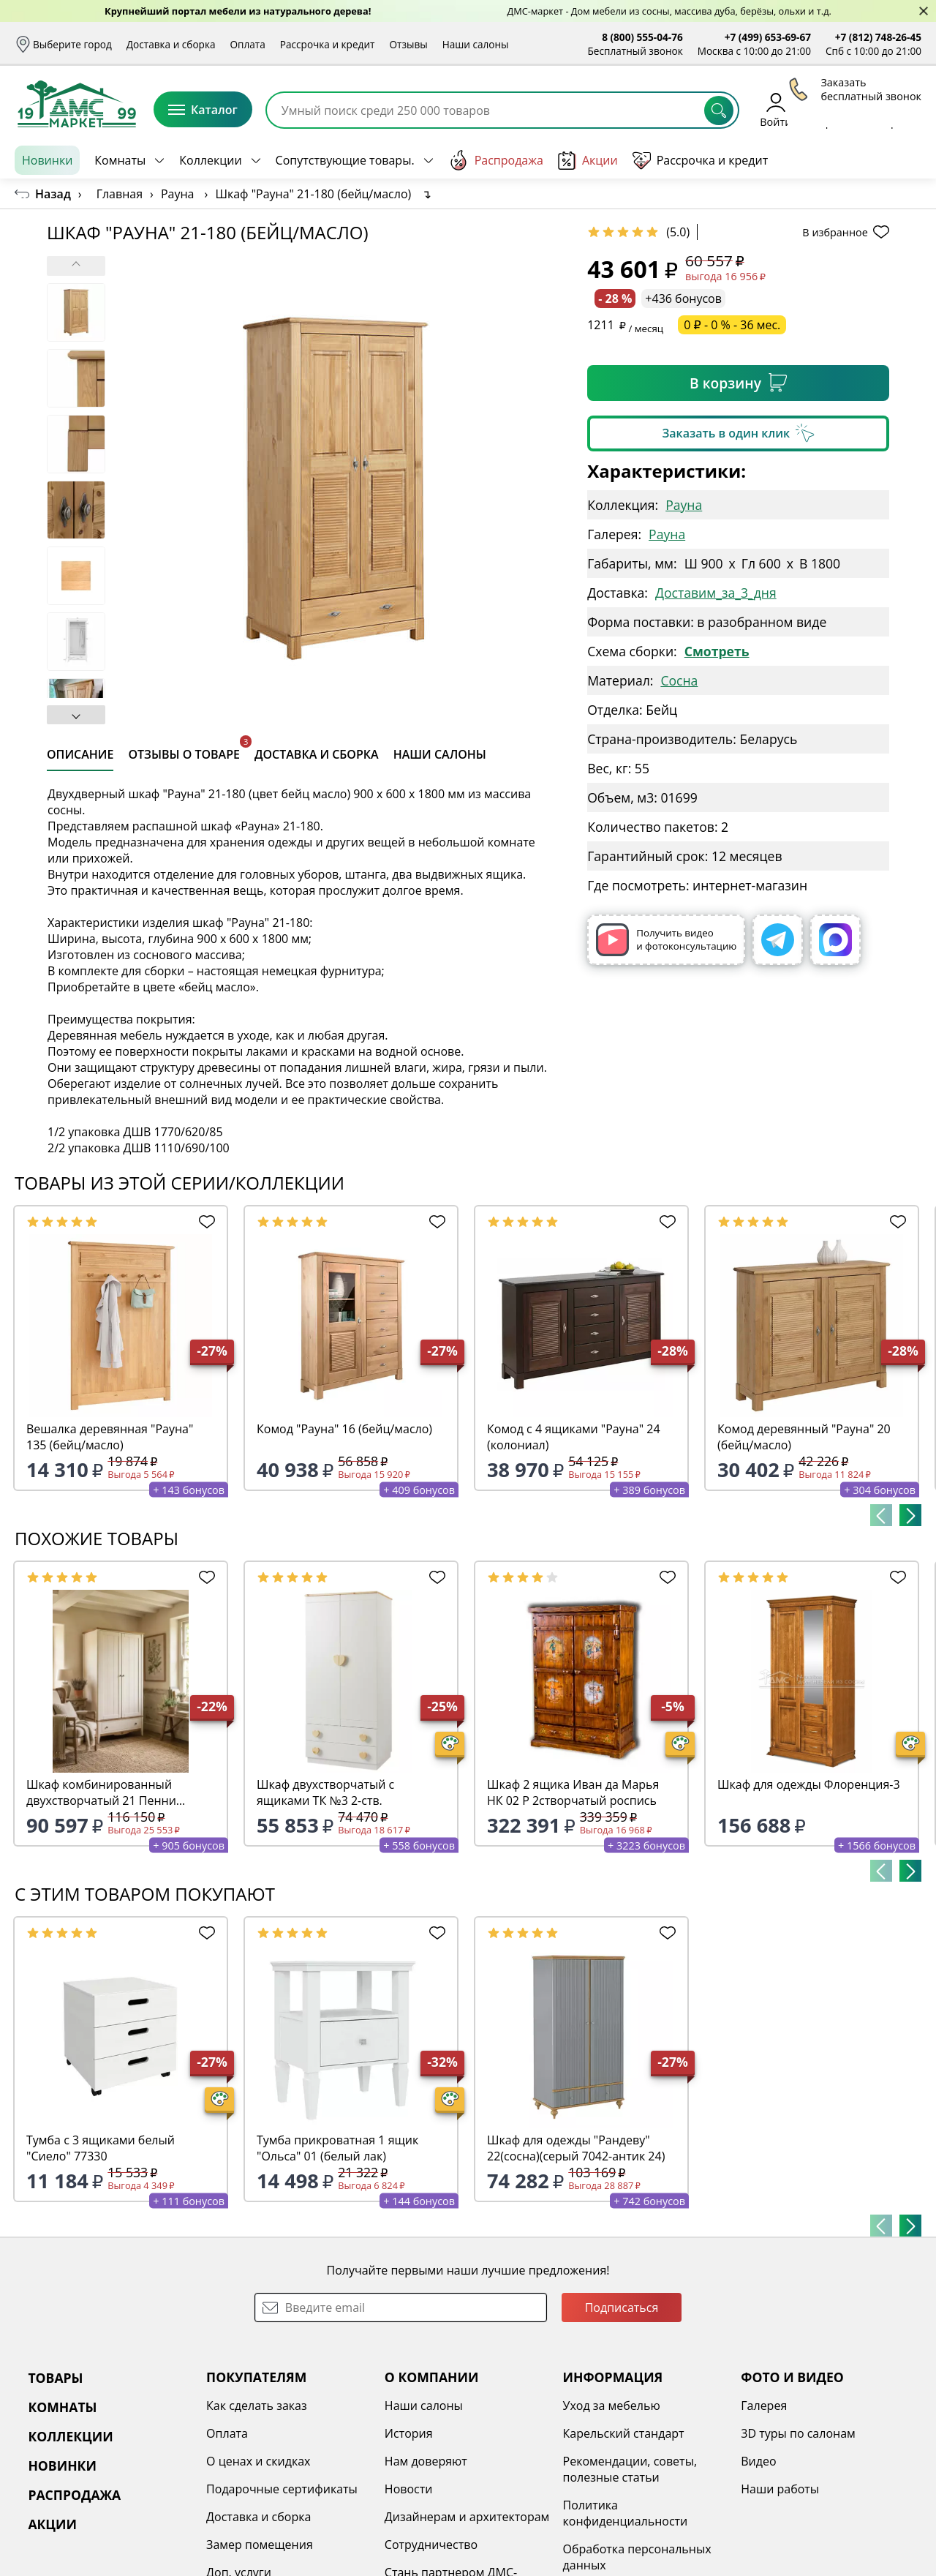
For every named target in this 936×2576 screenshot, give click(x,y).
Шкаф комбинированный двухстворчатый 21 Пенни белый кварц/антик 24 (101, 1792)
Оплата (247, 44)
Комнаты (120, 160)
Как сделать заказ (256, 2405)
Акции (588, 160)
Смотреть (717, 651)
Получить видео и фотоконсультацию (666, 939)
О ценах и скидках (258, 2461)
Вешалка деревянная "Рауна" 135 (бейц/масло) (109, 1437)
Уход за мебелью (611, 2405)
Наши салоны (475, 44)
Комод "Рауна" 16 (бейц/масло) (344, 1429)
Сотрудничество (431, 2544)
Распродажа (495, 160)
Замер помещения (259, 2544)
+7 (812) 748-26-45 (878, 37)
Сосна (679, 680)
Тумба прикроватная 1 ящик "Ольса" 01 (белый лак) (337, 2148)
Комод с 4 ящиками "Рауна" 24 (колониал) (573, 1437)
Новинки (47, 160)
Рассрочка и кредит (327, 44)
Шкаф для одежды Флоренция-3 (808, 1784)
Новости (409, 2489)
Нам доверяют (426, 2461)
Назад (53, 194)
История (409, 2433)
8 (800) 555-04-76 (642, 37)
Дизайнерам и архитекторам (467, 2517)
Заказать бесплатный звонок (854, 160)
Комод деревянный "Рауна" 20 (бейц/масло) (804, 1437)
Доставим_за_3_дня (716, 592)
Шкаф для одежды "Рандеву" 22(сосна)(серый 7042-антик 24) (576, 2148)
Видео (758, 2461)
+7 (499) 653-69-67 (768, 37)
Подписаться (622, 2307)
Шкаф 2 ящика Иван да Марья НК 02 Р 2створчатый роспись (573, 1792)
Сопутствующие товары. (345, 160)
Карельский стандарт (623, 2433)
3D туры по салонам (798, 2433)
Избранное (834, 109)
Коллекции (210, 160)
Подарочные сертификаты (282, 2489)
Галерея (764, 2405)
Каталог (203, 110)
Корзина (899, 109)
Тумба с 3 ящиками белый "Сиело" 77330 (100, 2148)
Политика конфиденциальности (625, 2513)
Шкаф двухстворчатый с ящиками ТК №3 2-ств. (325, 1792)
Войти (775, 109)
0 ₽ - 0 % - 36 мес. (732, 325)
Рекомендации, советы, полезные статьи (630, 2469)
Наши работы (780, 2489)
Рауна (683, 505)
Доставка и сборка (171, 44)
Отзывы (408, 44)
